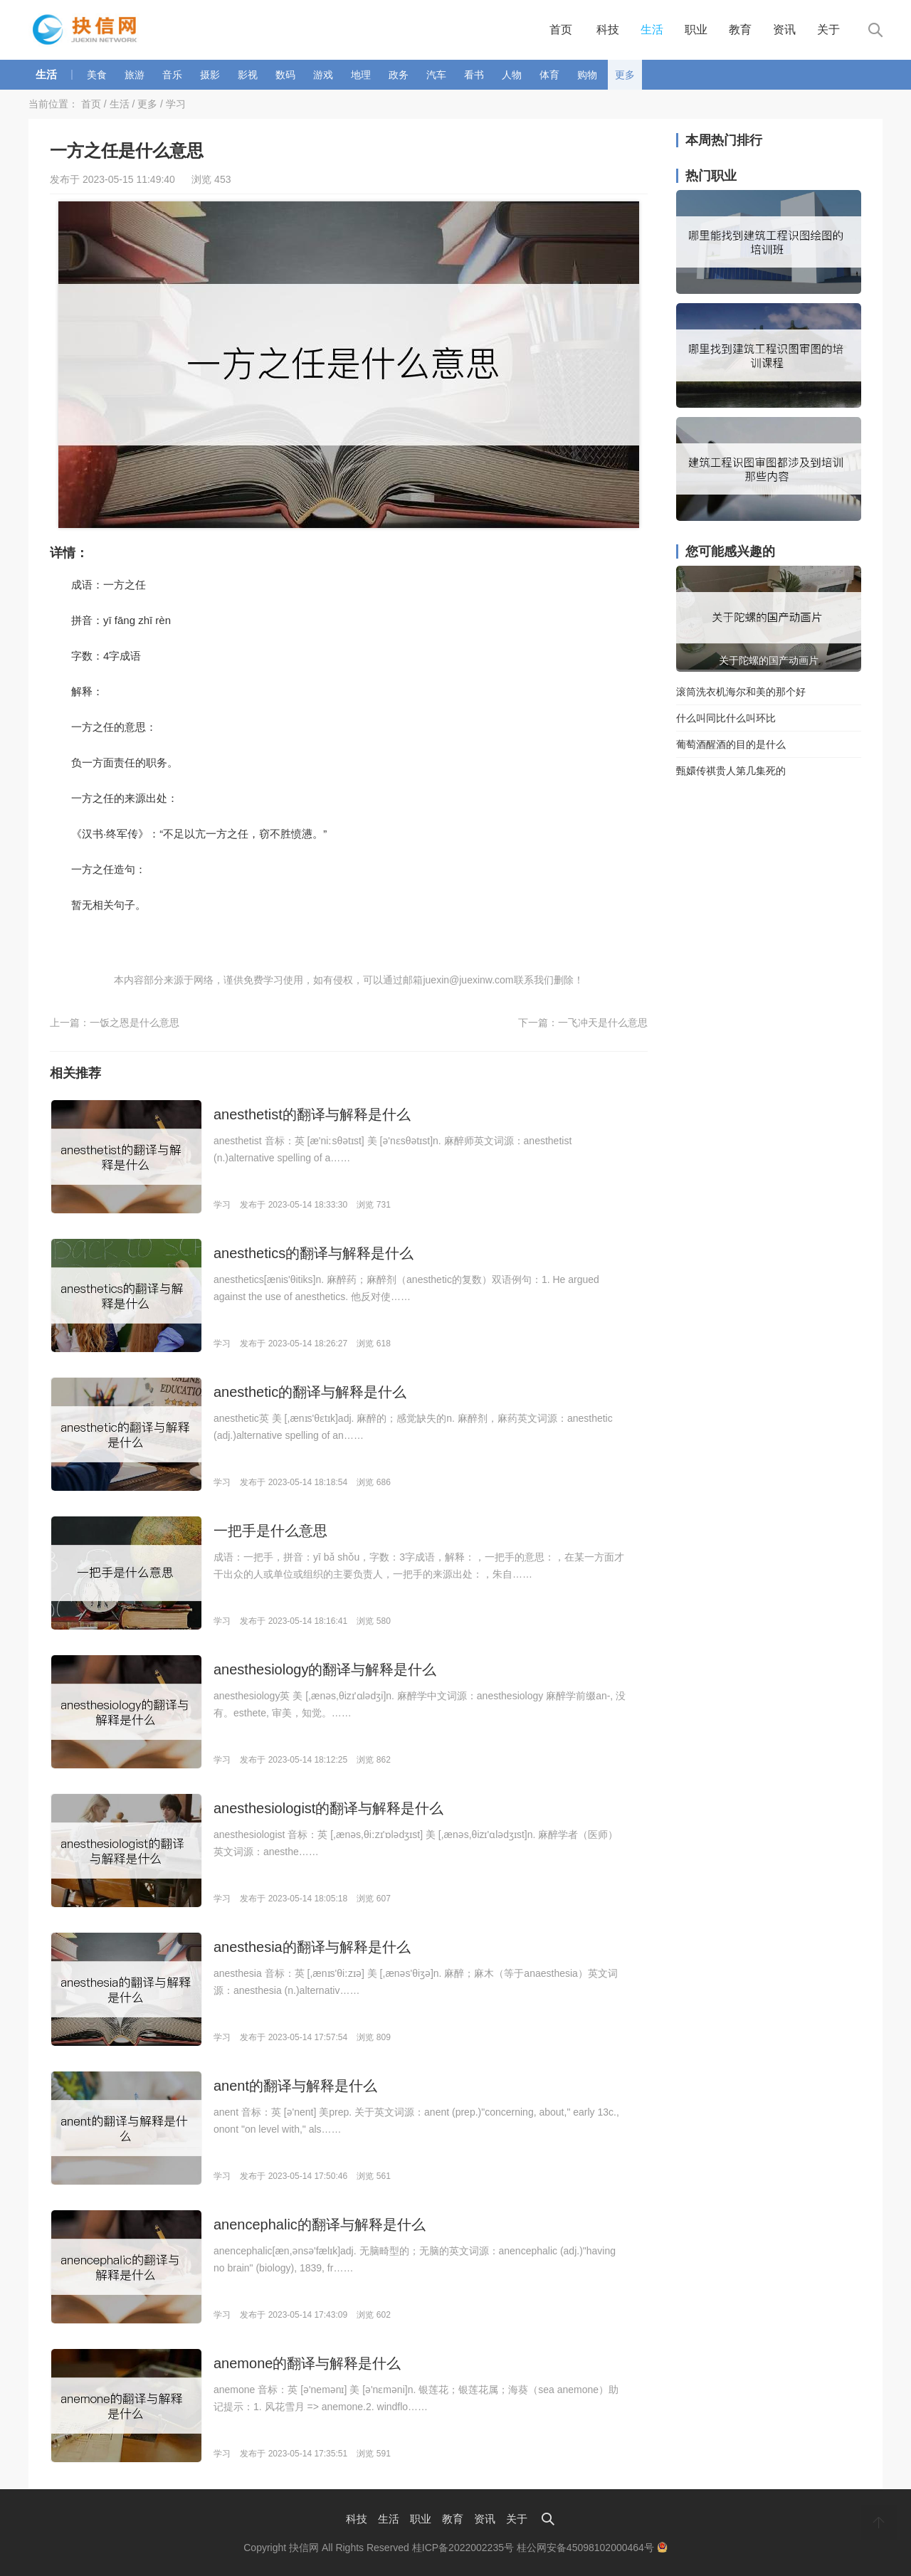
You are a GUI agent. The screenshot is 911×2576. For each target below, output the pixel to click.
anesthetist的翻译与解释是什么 (312, 1114)
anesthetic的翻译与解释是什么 (310, 1392)
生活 (652, 29)
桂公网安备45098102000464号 (592, 2547)
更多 (625, 74)
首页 (560, 29)
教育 (740, 29)
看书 (474, 74)
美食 (97, 74)
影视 (248, 74)
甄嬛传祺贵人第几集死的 (731, 770)
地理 (361, 74)
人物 (512, 74)
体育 (549, 74)
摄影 (210, 74)
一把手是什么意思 (270, 1530)
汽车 (436, 74)
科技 (607, 29)
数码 (285, 74)
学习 (176, 104)
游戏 (323, 74)
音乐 (172, 74)
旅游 (134, 74)
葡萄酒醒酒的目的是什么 (731, 744)
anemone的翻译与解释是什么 (307, 2363)
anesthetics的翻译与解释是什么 (314, 1253)
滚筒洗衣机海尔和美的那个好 (741, 691)
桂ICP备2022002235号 (463, 2547)
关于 (828, 29)
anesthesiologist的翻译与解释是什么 (328, 1808)
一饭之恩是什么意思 (134, 1022)
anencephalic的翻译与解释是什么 (320, 2224)
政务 (399, 74)
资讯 (784, 29)
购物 (587, 74)
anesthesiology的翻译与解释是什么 (325, 1669)
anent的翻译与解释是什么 (295, 2086)
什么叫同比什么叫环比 (726, 718)
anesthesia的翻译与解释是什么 (312, 1947)
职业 (696, 29)
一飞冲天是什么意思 (603, 1022)
